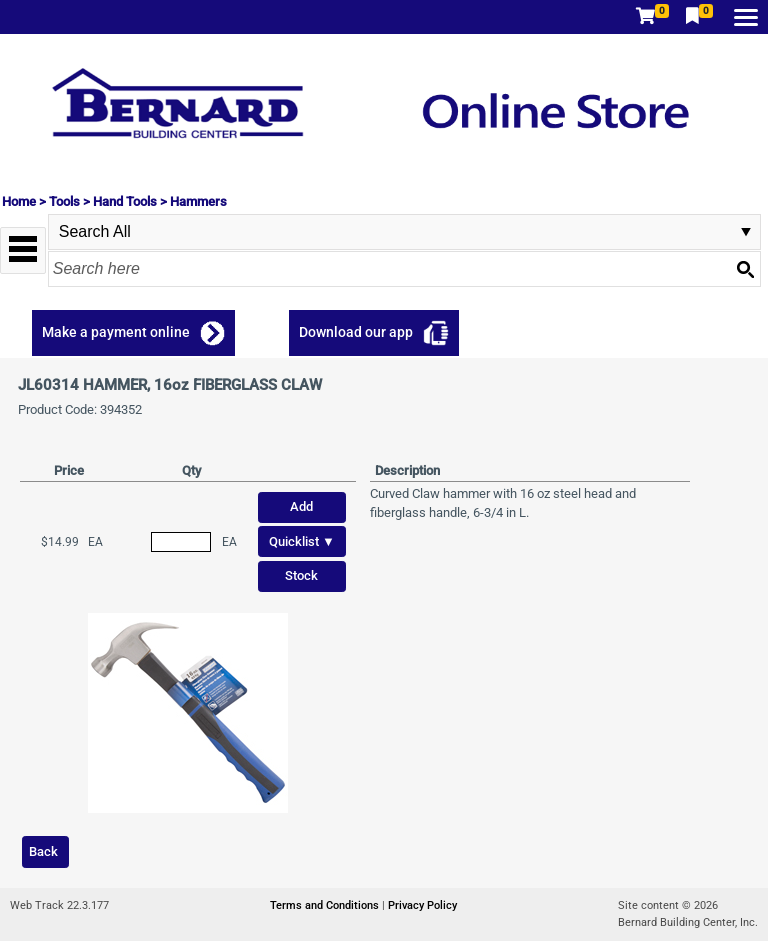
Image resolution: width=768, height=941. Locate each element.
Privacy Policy (422, 905)
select (746, 232)
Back (43, 851)
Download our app (356, 332)
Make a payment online (116, 332)
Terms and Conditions (326, 905)
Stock (301, 575)
